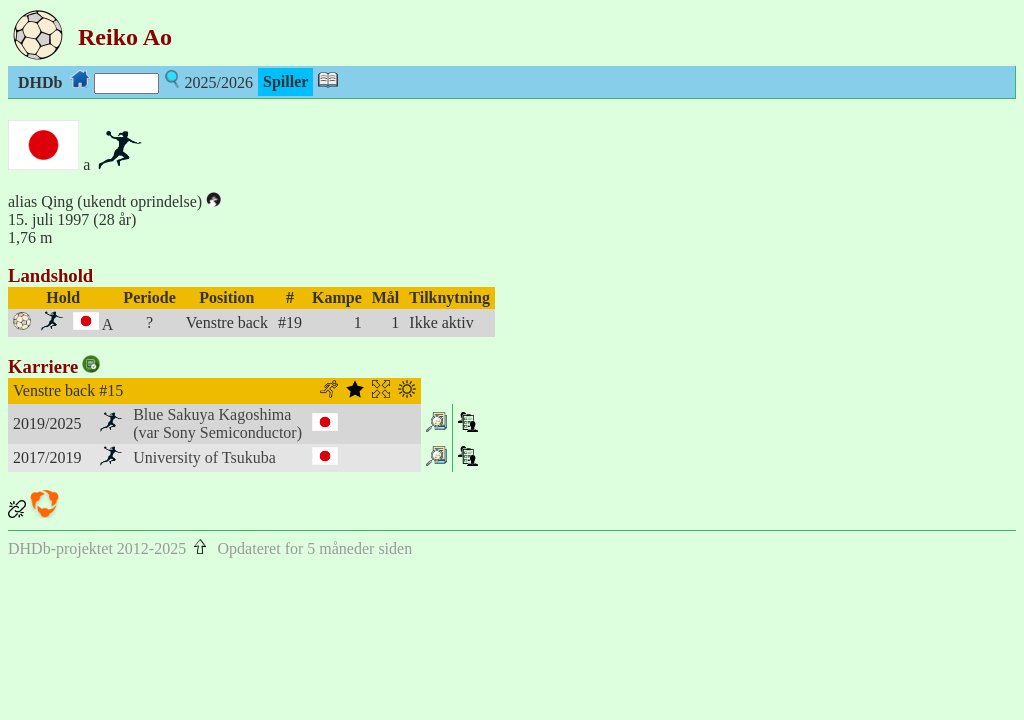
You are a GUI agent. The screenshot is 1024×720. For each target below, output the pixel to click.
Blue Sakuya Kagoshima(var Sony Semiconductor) (217, 423)
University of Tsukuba (204, 457)
